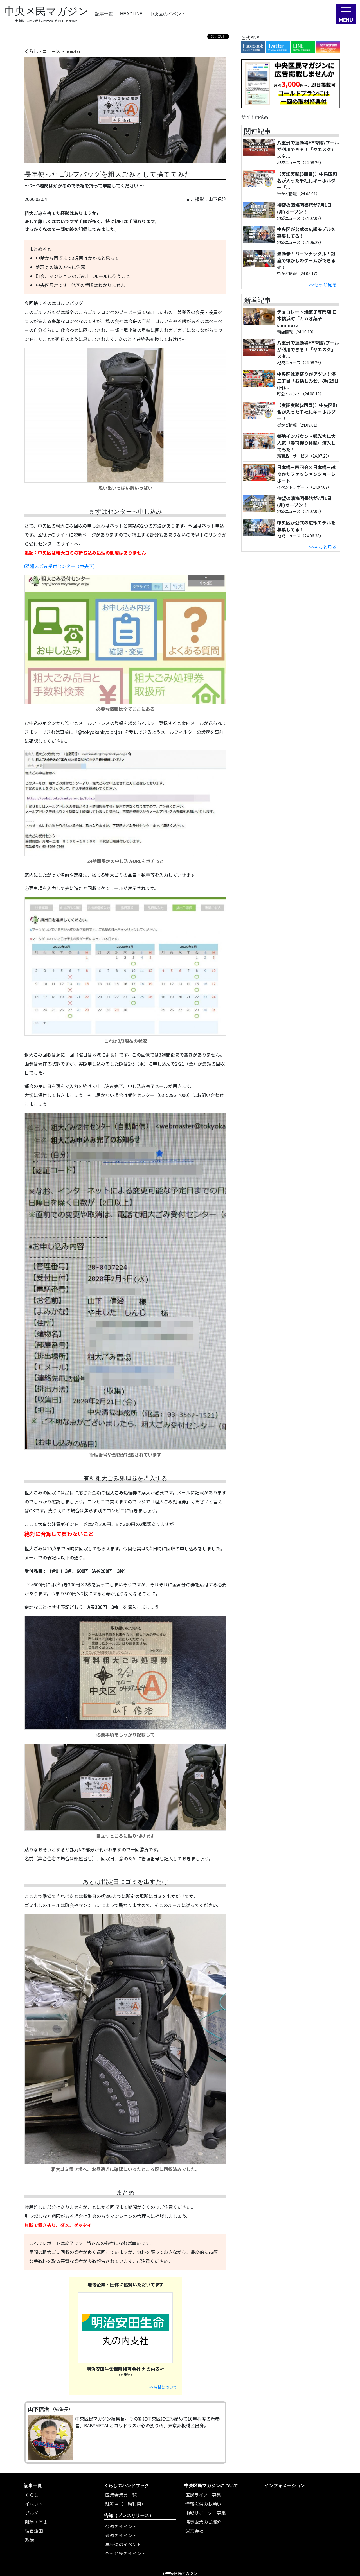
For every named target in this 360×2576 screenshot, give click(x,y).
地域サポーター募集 (205, 2512)
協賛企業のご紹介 (203, 2521)
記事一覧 (104, 14)
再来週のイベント (123, 2544)
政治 (29, 2539)
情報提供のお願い (203, 2503)
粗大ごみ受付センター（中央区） (61, 566)
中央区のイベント (168, 14)
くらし (32, 2494)
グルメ (32, 2512)
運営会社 (194, 2530)
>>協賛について (162, 2387)
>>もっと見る (323, 284)
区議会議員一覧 (121, 2494)
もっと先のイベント (125, 2553)
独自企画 (34, 2530)
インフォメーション (284, 2485)
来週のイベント (121, 2535)
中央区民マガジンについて (211, 2485)
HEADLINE (131, 14)
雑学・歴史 (36, 2521)
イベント (34, 2503)
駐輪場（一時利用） (125, 2503)
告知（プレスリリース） (129, 2515)
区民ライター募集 (203, 2494)
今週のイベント (121, 2526)
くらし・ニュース (42, 51)
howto (72, 51)
